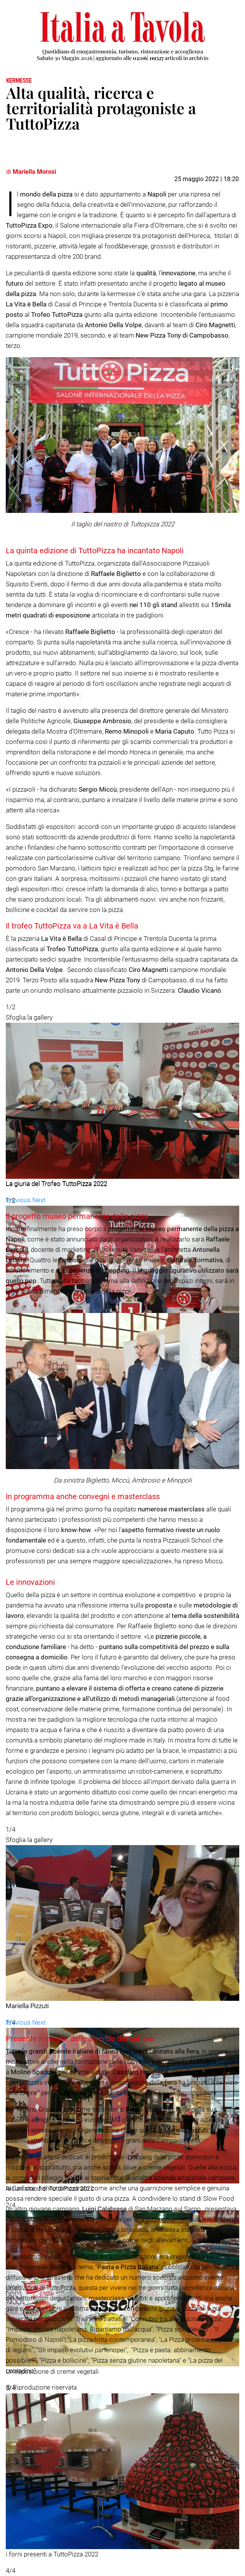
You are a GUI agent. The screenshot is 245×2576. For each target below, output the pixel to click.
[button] (19, 1200)
